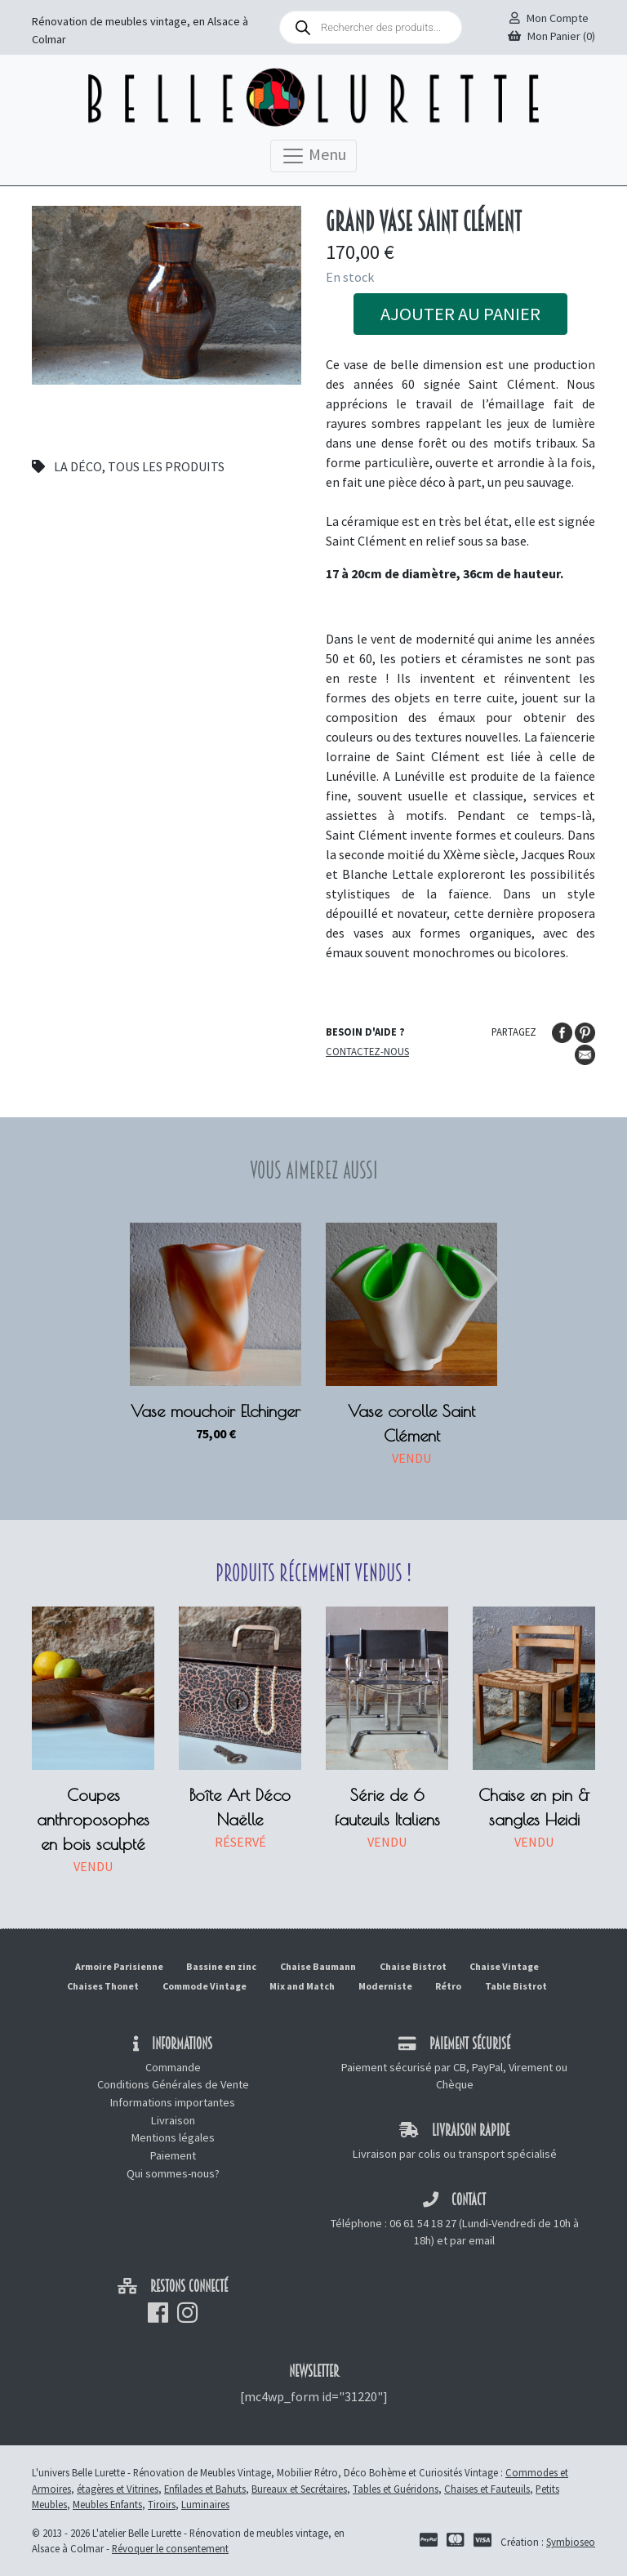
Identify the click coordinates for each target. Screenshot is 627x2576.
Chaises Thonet (103, 1986)
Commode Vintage (204, 1986)
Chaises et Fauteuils (487, 2488)
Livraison (173, 2120)
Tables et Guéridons (395, 2488)
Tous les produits (166, 466)
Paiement (173, 2155)
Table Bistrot (516, 1986)
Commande (173, 2067)
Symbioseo (570, 2541)
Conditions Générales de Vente (173, 2084)
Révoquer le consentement (170, 2548)
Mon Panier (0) (551, 36)
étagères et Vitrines (117, 2488)
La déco (78, 466)
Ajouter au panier (460, 313)
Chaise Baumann (318, 1966)
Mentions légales (173, 2137)
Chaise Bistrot (413, 1966)
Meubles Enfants (107, 2504)
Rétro (448, 1986)
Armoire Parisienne (119, 1966)
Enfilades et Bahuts (205, 2488)
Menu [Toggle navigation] (313, 156)
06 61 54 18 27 (422, 2223)
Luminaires (205, 2504)
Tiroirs (162, 2504)
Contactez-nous (367, 1051)
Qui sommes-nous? (173, 2173)
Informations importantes (172, 2102)
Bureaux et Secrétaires (299, 2488)
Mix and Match (302, 1986)
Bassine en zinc (221, 1966)
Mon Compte (549, 18)
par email (472, 2240)
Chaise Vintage (504, 1966)
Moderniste (385, 1986)
